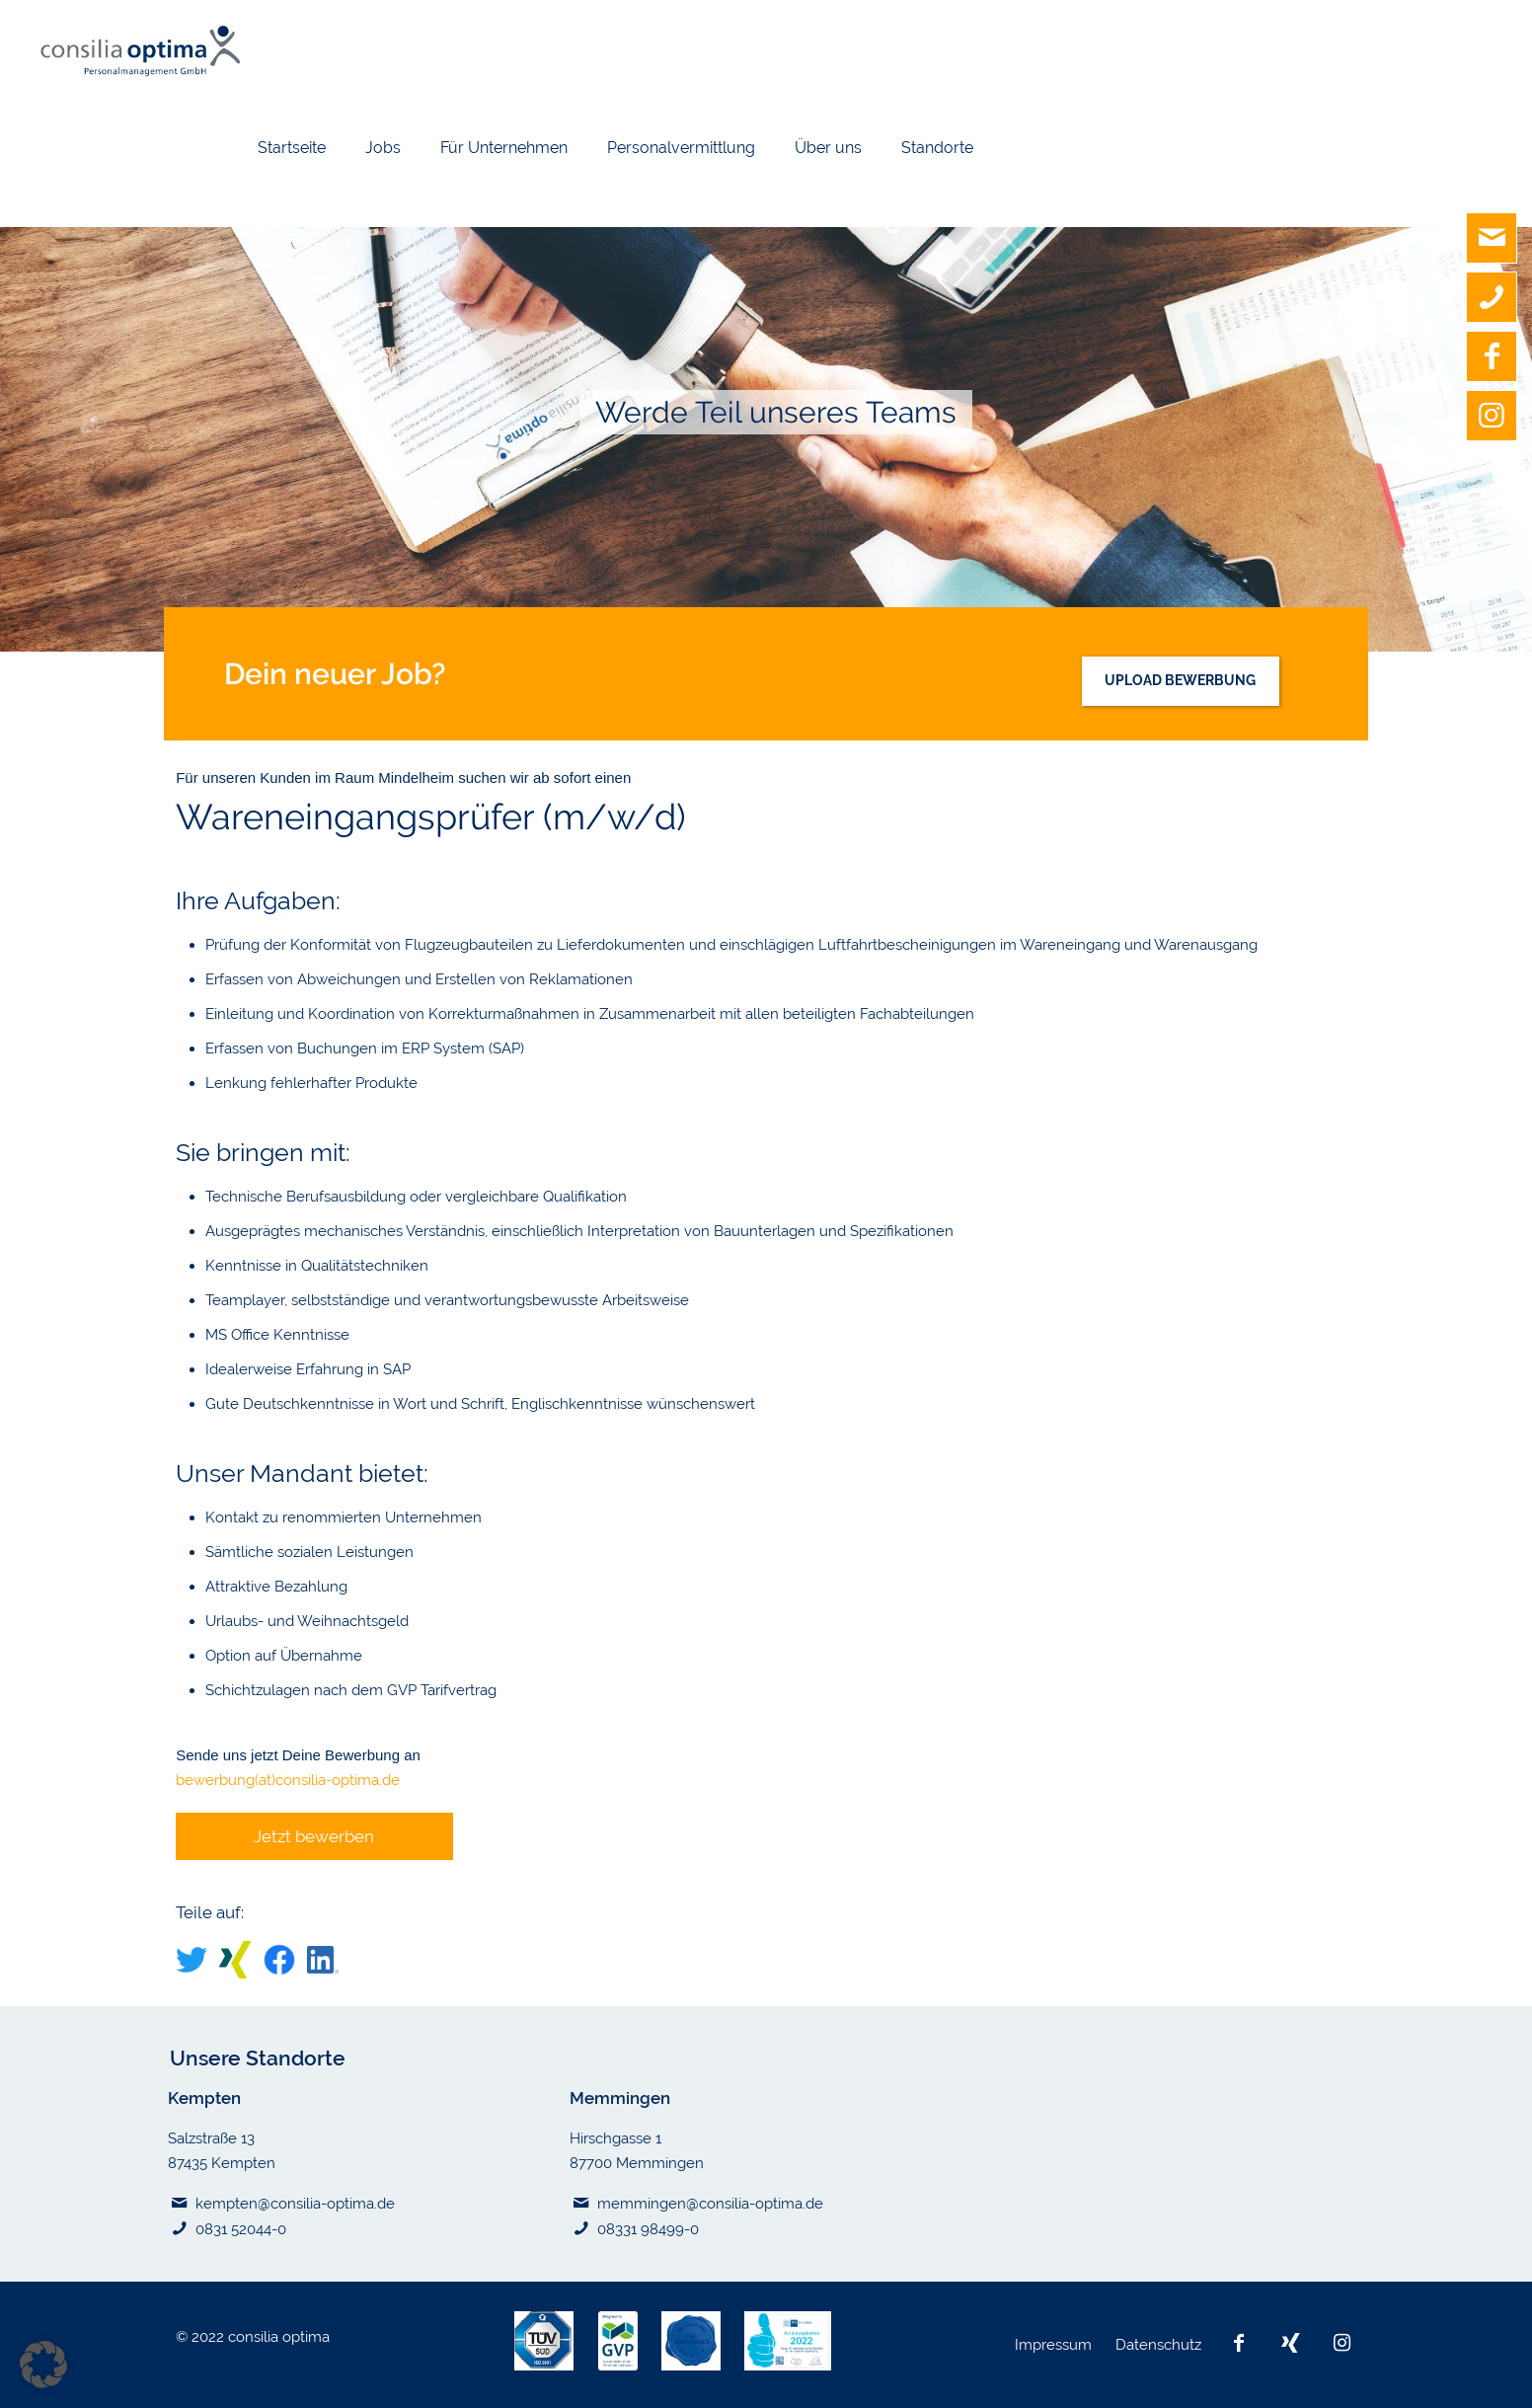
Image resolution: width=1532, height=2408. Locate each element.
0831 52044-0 (240, 2229)
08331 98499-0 (648, 2229)
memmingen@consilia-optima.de (710, 2204)
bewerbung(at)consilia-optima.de (288, 1780)
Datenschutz (1160, 2345)
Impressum (1055, 2345)
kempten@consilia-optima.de (295, 2204)
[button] (43, 2364)
